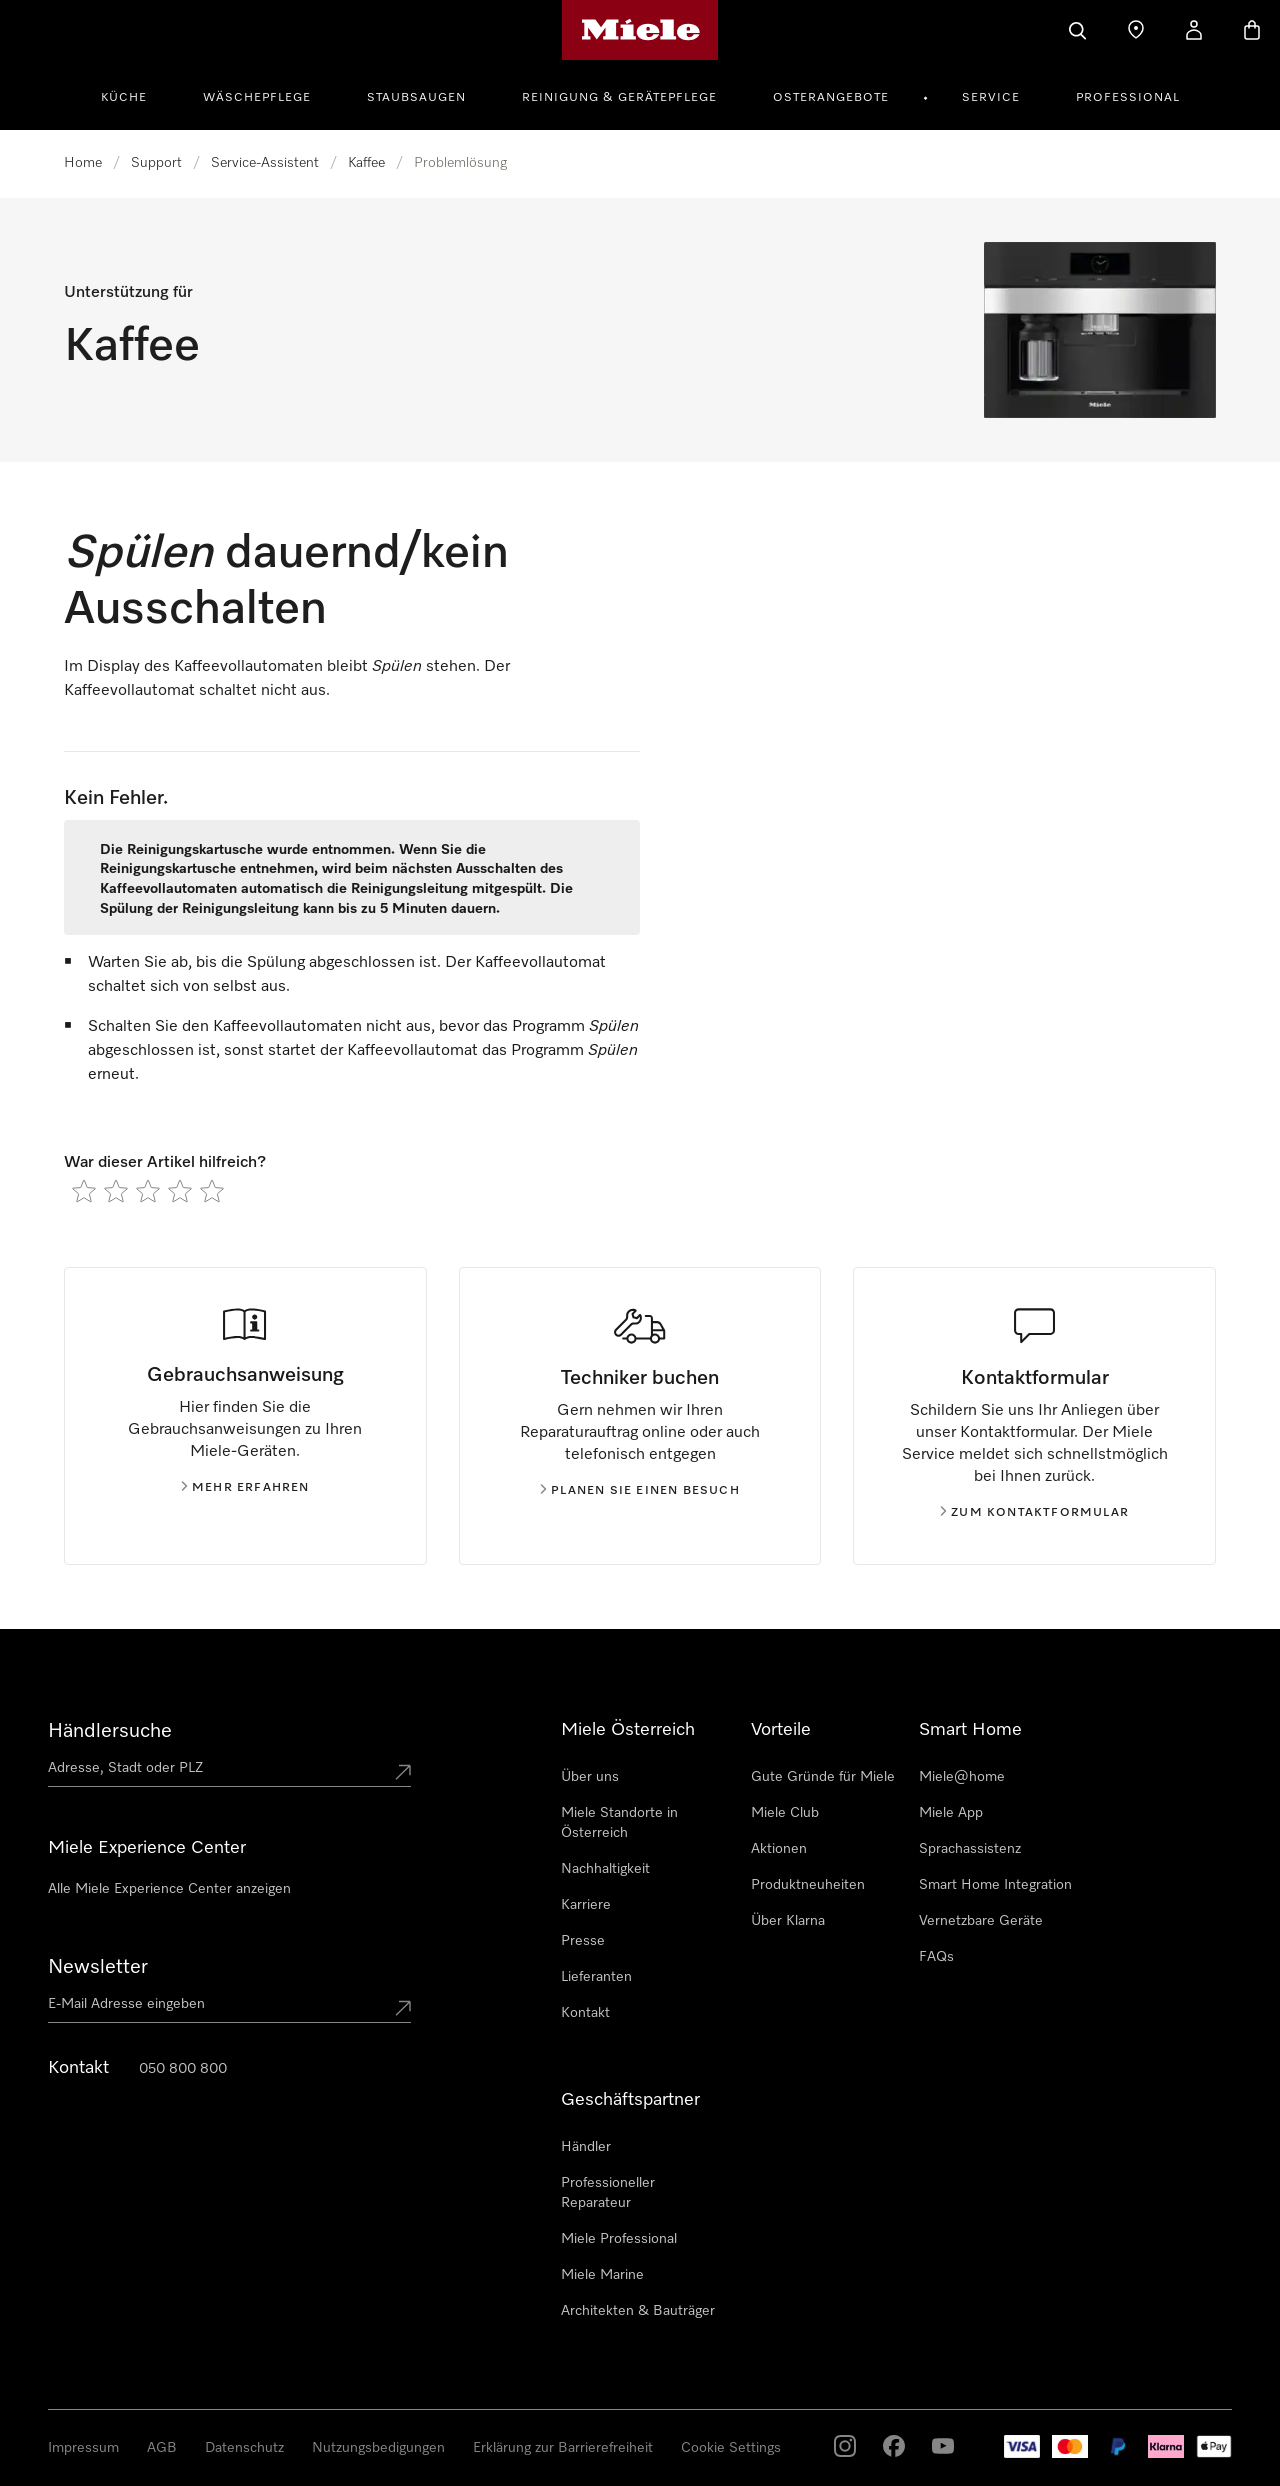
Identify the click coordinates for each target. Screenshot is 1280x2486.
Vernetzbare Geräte (981, 1921)
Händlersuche (110, 1731)
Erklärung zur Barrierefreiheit (563, 2448)
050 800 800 (183, 2069)
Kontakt (585, 2013)
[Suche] (1078, 30)
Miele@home (962, 1777)
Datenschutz (244, 2448)
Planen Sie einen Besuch (640, 1491)
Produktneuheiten (808, 1885)
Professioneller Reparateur (608, 2193)
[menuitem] (135, 95)
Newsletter (98, 1967)
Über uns (590, 1777)
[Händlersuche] (1136, 30)
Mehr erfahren (245, 1488)
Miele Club (785, 1813)
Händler (586, 2147)
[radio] (84, 1191)
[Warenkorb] (1252, 30)
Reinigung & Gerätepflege (619, 98)
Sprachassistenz (970, 1849)
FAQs (936, 1957)
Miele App (951, 1813)
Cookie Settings (731, 2448)
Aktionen (779, 1849)
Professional (1128, 98)
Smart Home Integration (995, 1885)
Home (83, 163)
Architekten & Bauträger (638, 2311)
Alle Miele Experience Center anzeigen (169, 1889)
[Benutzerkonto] (1194, 30)
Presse (583, 1941)
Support (156, 163)
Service (991, 98)
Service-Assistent (265, 163)
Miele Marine (602, 2275)
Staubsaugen (416, 98)
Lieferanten (596, 1977)
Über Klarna (788, 1921)
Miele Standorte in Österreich (619, 1823)
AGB (162, 2448)
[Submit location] (403, 1772)
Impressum (83, 2448)
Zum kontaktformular (1034, 1513)
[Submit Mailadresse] (403, 2008)
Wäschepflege (257, 98)
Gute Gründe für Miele (823, 1777)
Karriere (586, 1905)
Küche (124, 98)
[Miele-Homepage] (640, 30)
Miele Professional (619, 2239)
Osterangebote (831, 98)
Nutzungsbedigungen (378, 2448)
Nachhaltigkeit (605, 1869)
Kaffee (366, 163)
